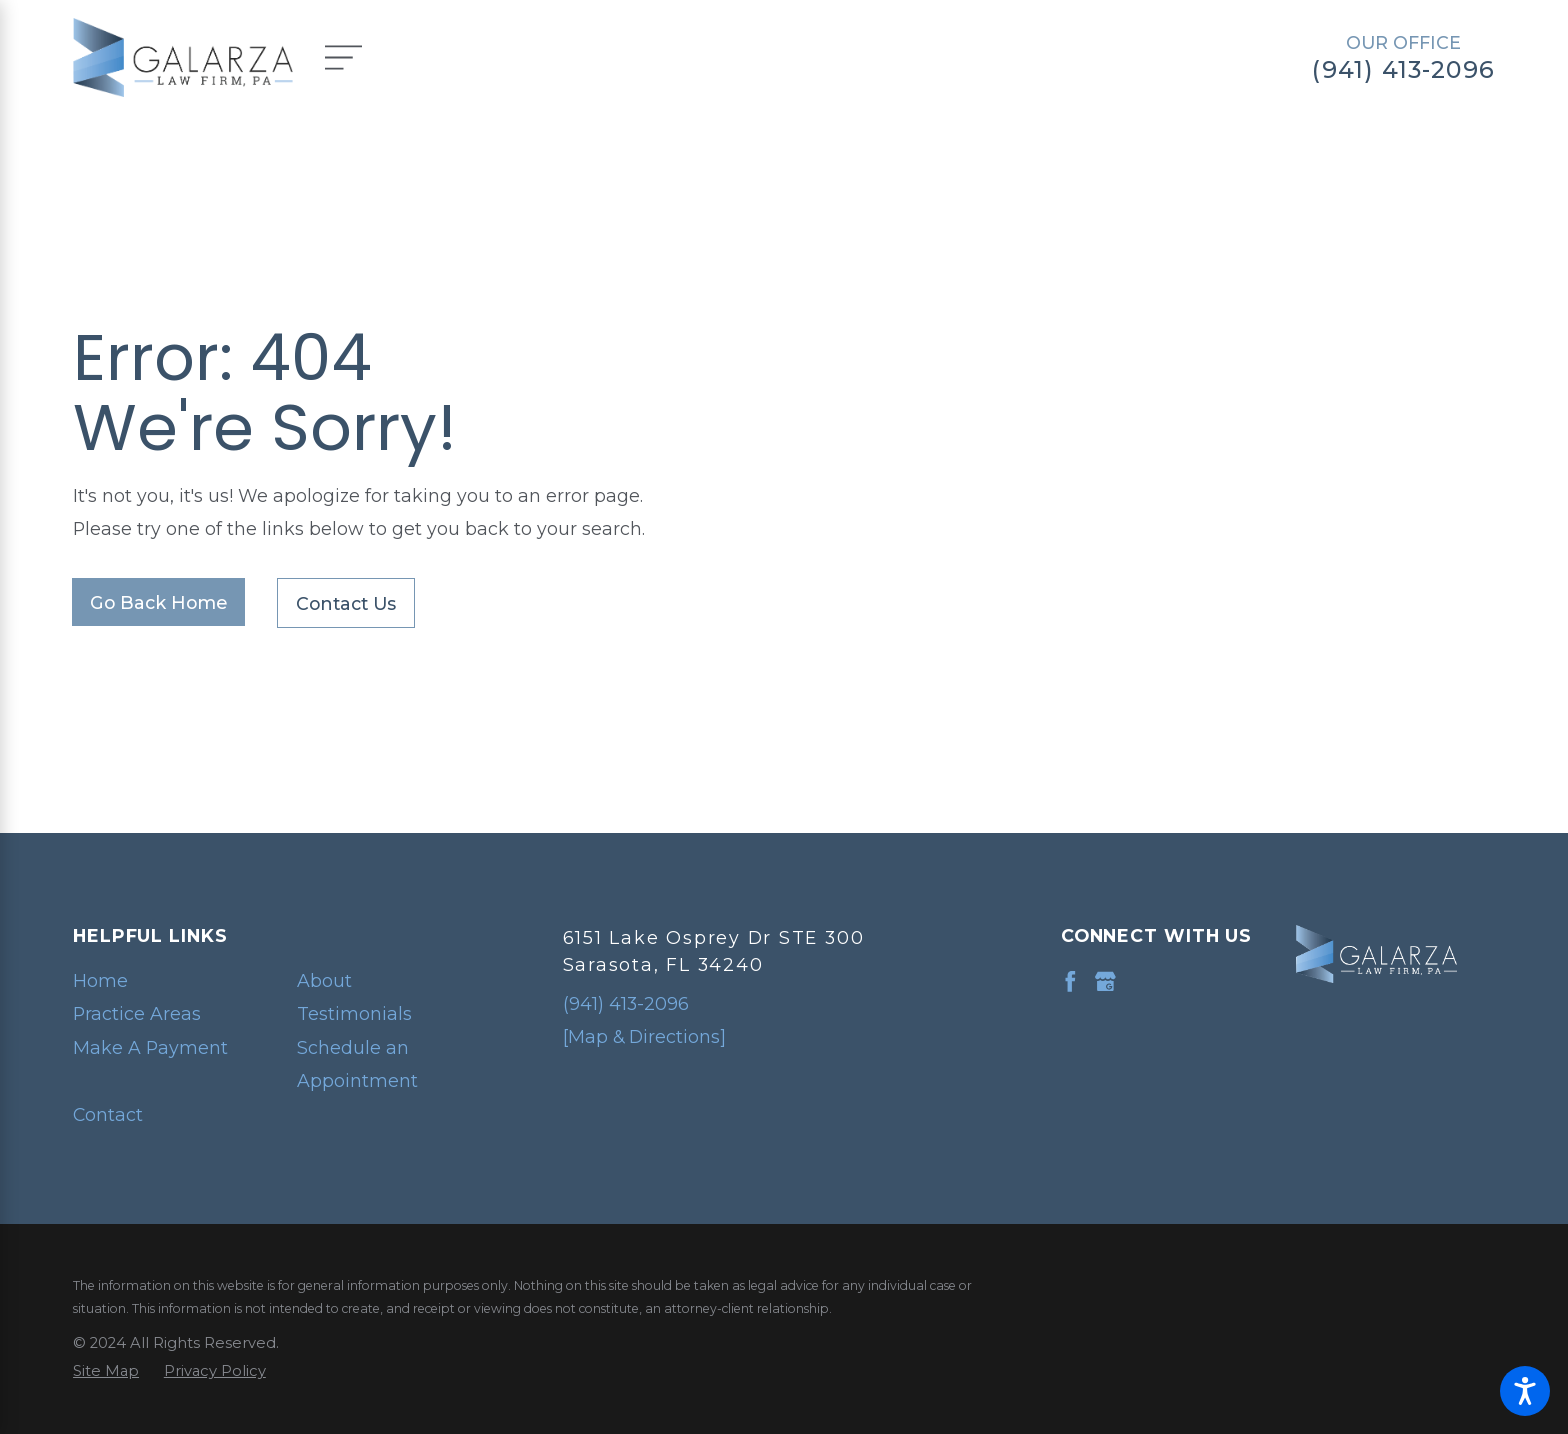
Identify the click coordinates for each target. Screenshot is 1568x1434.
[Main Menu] (357, 57)
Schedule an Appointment (357, 1064)
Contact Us (346, 603)
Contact (108, 1114)
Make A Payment (150, 1047)
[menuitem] (167, 981)
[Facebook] (1070, 981)
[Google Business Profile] (1105, 981)
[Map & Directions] (644, 1036)
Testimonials (354, 1013)
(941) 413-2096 (1403, 70)
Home (100, 980)
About (324, 980)
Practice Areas (137, 1013)
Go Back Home (158, 602)
